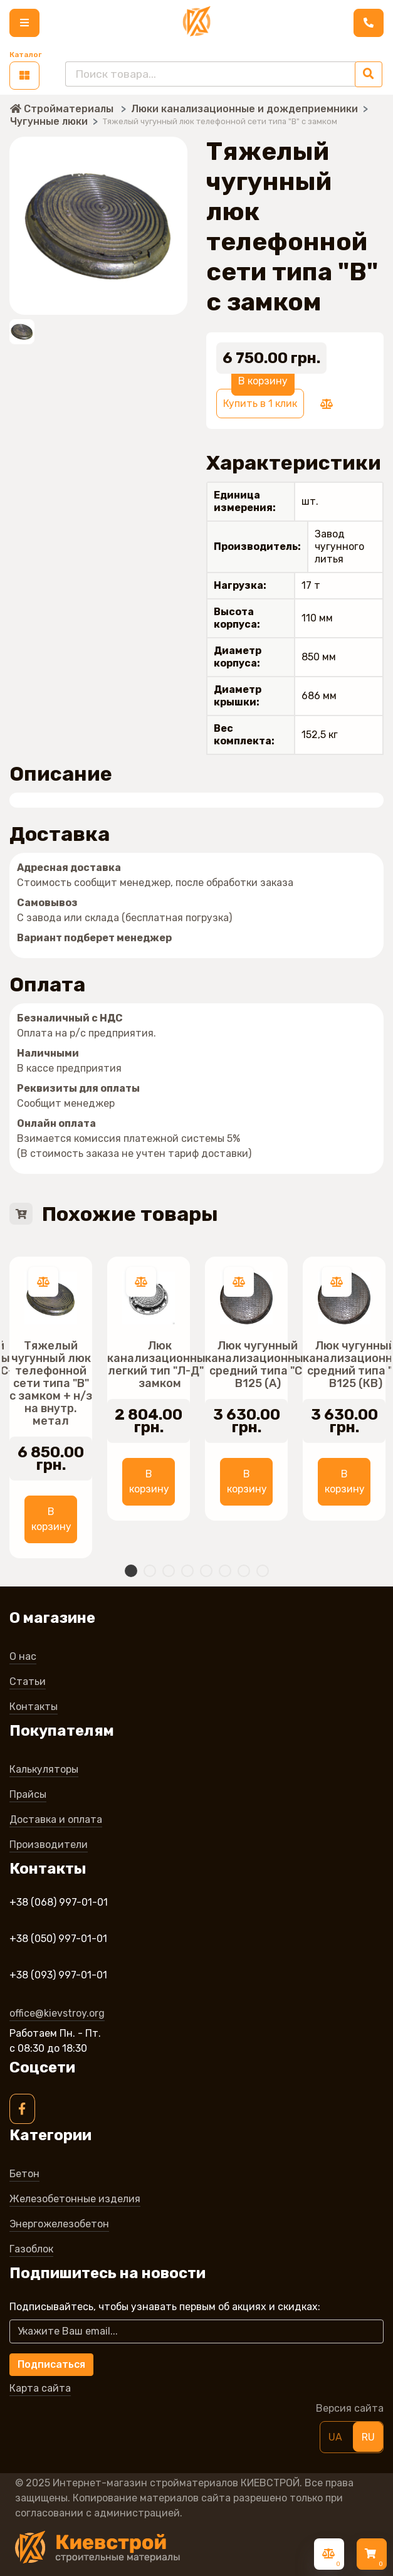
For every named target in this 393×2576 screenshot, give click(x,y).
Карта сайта (40, 2388)
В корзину (263, 381)
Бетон (24, 2174)
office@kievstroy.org (57, 2013)
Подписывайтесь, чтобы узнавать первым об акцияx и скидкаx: (168, 2307)
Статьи (27, 1681)
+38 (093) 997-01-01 (58, 1975)
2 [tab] (150, 1571)
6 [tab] (225, 1571)
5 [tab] (206, 1571)
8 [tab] (262, 1571)
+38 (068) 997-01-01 (58, 1902)
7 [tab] (244, 1571)
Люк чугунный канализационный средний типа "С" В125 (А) (257, 1364)
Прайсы (27, 1794)
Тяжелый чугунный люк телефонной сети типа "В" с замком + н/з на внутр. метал (50, 1383)
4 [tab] (187, 1571)
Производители (48, 1844)
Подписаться (51, 2364)
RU (368, 2437)
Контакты (33, 1707)
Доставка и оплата (55, 1819)
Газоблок (31, 2249)
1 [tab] (131, 1571)
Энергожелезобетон (59, 2224)
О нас (22, 1656)
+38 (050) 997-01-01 (58, 1939)
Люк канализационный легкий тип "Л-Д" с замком (159, 1364)
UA (335, 2437)
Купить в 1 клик (260, 403)
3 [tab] (168, 1571)
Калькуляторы (43, 1769)
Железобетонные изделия (74, 2199)
